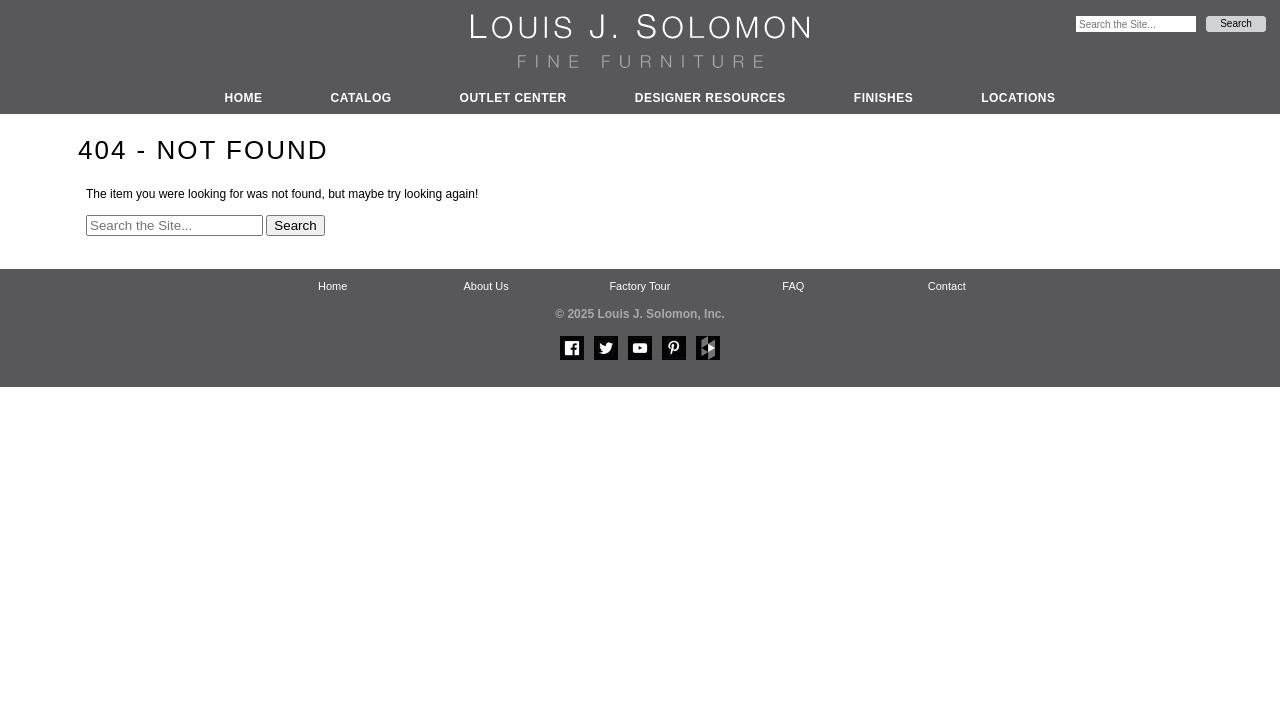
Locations (1018, 98)
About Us (485, 286)
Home (244, 98)
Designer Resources (710, 98)
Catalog (361, 98)
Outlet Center (513, 98)
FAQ (793, 286)
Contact (947, 286)
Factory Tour (639, 286)
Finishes (883, 98)
